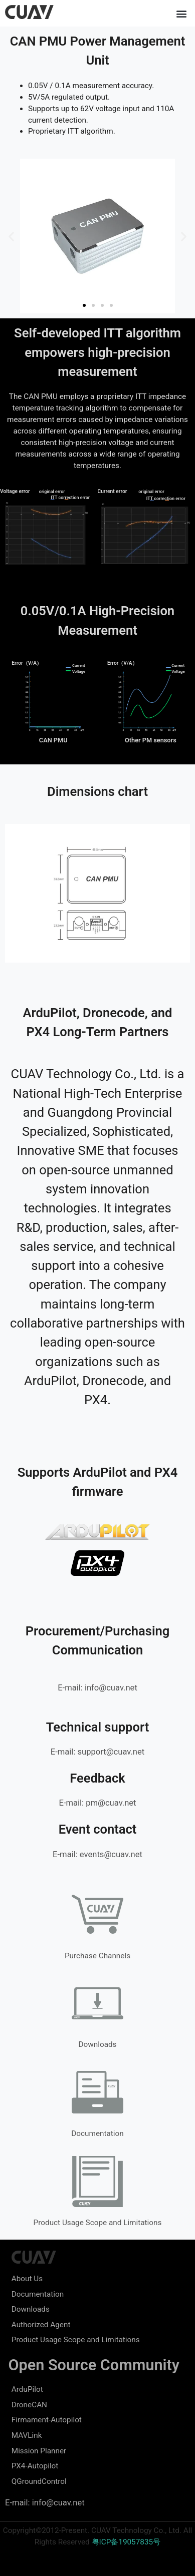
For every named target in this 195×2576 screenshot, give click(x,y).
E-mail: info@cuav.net (97, 1687)
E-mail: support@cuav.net (97, 1752)
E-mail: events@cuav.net (97, 1854)
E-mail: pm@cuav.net (97, 1803)
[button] (181, 13)
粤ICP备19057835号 (126, 2541)
